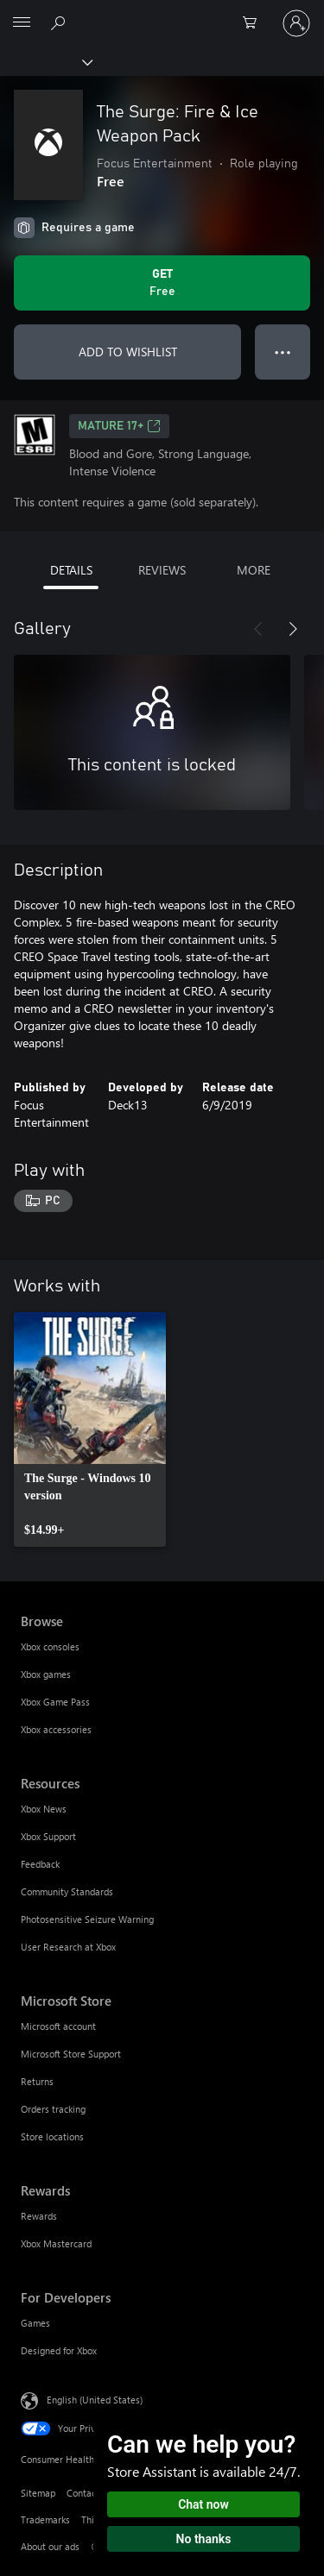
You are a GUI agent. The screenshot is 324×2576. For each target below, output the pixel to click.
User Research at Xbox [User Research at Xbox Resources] (68, 1946)
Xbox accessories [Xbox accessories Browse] (56, 1729)
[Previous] (258, 629)
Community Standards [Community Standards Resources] (67, 1891)
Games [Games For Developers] (35, 2322)
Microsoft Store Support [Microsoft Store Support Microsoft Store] (71, 2053)
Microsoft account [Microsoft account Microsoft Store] (58, 2026)
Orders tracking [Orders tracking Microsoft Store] (53, 2108)
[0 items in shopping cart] (255, 23)
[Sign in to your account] (296, 23)
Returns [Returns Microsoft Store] (37, 2081)
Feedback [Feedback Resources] (40, 1863)
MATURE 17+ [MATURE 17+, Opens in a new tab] (119, 426)
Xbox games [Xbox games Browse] (46, 1674)
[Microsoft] (161, 13)
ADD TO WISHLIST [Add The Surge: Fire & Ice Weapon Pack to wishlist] (128, 351)
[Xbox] (45, 61)
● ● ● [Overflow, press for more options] (283, 351)
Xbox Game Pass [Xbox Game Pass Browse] (55, 1701)
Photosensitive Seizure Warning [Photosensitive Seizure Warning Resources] (87, 1919)
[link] (90, 1429)
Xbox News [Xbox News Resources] (44, 1808)
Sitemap (38, 2492)
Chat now (203, 2504)
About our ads (50, 2546)
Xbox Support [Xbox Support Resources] (48, 1836)
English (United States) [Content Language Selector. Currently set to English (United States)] (95, 2398)
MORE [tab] (253, 570)
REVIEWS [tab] (162, 570)
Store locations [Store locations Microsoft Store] (52, 2136)
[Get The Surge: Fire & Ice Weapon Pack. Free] (162, 283)
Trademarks (45, 2519)
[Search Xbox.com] (60, 22)
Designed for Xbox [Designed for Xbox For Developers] (59, 2350)
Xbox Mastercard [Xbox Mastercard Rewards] (56, 2243)
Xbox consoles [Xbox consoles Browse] (50, 1646)
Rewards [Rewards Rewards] (39, 2215)
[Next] (293, 629)
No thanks (204, 2539)
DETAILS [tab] (71, 570)
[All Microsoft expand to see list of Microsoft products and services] (21, 23)
